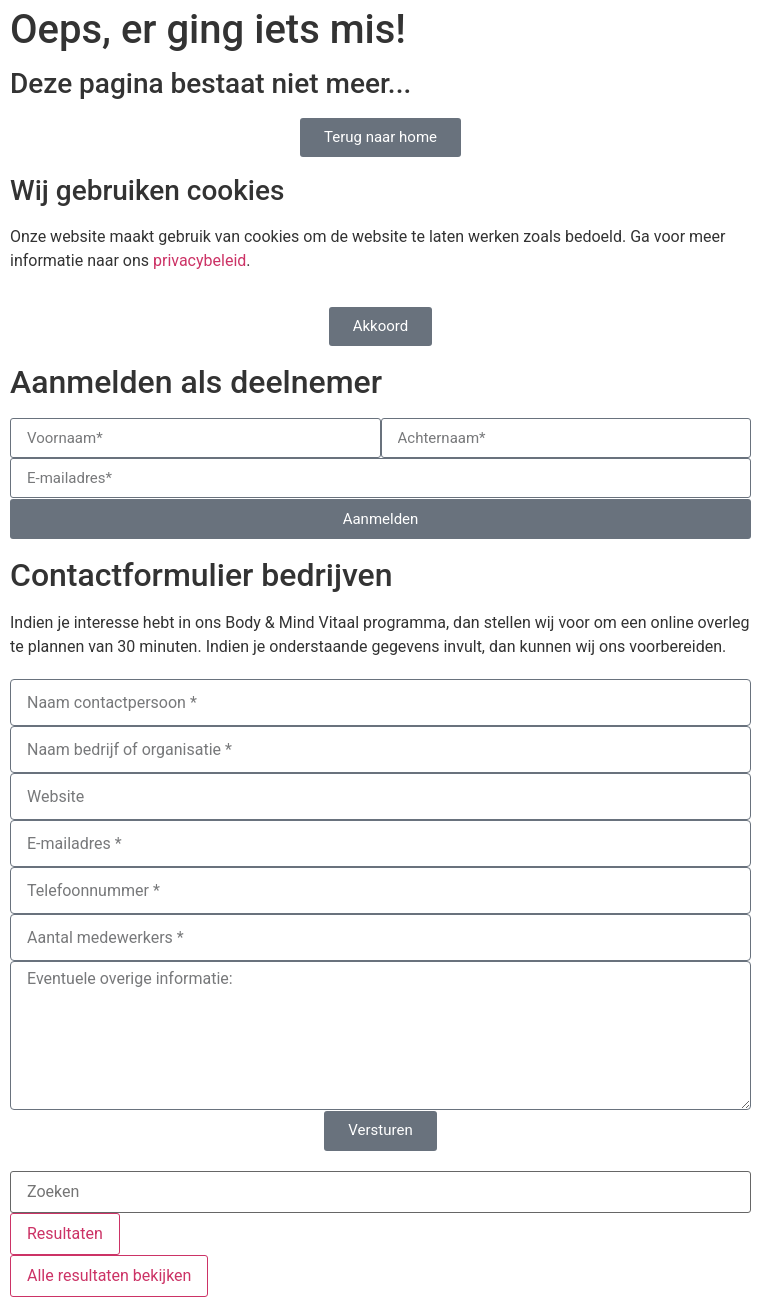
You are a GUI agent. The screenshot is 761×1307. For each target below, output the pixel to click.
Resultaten (65, 1233)
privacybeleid (199, 260)
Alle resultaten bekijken (109, 1275)
